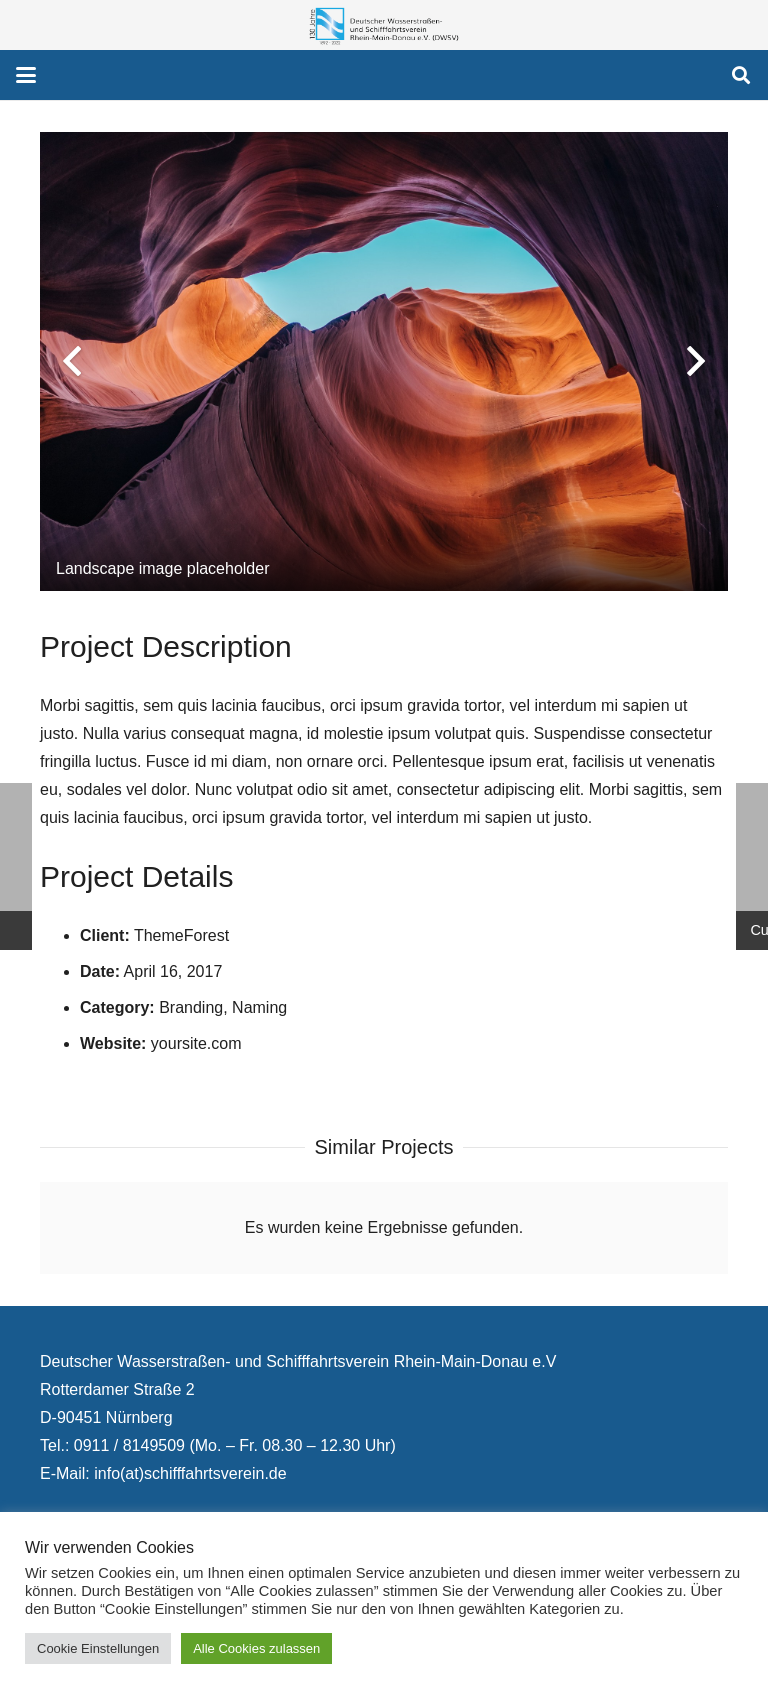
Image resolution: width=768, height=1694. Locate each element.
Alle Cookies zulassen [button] (256, 1648)
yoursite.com (196, 1043)
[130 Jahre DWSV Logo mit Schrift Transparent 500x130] (384, 25)
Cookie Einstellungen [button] (98, 1648)
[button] (26, 75)
